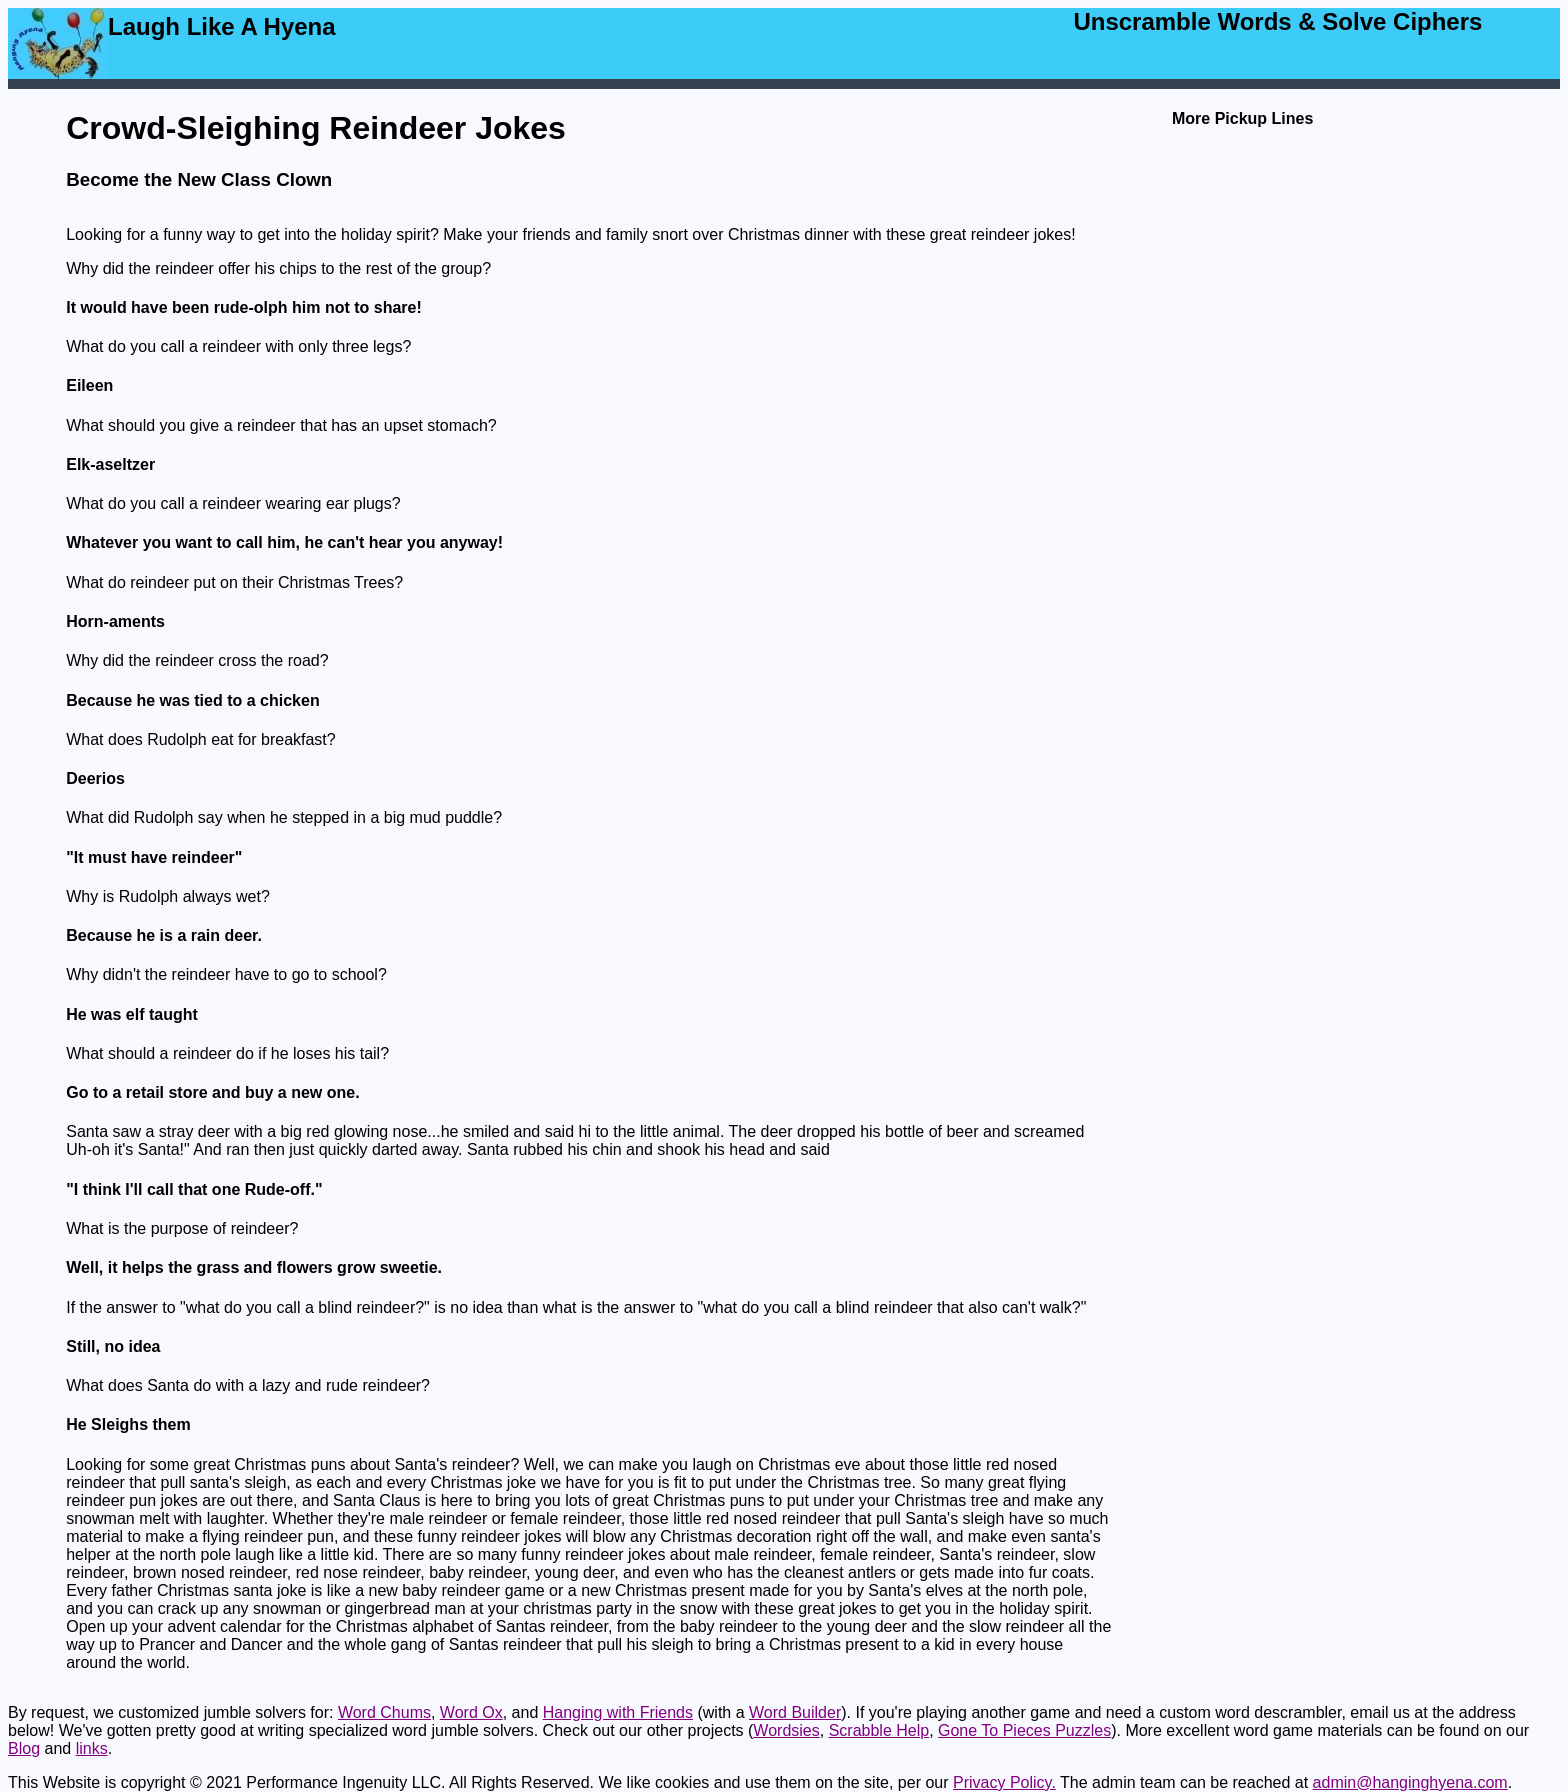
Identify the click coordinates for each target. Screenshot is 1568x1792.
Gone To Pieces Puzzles (1024, 1730)
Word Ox (471, 1712)
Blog (24, 1748)
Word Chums (384, 1712)
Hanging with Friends (618, 1712)
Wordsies (786, 1730)
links (92, 1748)
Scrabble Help (879, 1730)
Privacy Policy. (1004, 1782)
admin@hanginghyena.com (1410, 1782)
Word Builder (795, 1712)
